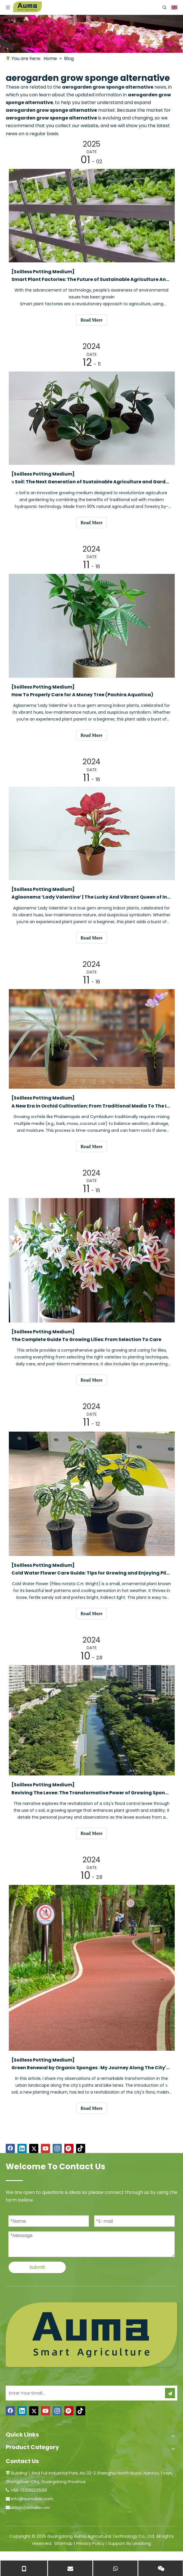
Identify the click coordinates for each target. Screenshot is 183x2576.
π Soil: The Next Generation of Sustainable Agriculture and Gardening (91, 481)
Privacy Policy (90, 2543)
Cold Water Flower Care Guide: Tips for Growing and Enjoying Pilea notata (91, 1573)
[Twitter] (33, 2148)
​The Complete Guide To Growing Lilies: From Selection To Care (86, 1339)
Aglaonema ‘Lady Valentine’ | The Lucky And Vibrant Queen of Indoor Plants (91, 897)
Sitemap (63, 2543)
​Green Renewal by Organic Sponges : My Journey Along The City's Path (91, 2067)
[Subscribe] (170, 2393)
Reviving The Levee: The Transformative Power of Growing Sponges (91, 1792)
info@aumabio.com (32, 2499)
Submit (37, 2267)
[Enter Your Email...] (83, 2393)
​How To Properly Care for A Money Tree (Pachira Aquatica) (82, 694)
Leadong (141, 2543)
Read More (92, 320)
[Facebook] (10, 2148)
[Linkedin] (22, 2148)
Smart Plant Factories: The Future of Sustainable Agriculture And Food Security (91, 279)
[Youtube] (45, 2148)
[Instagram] (57, 2148)
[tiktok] (80, 2148)
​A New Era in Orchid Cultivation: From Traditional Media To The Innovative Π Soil (91, 1106)
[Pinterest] (68, 2148)
